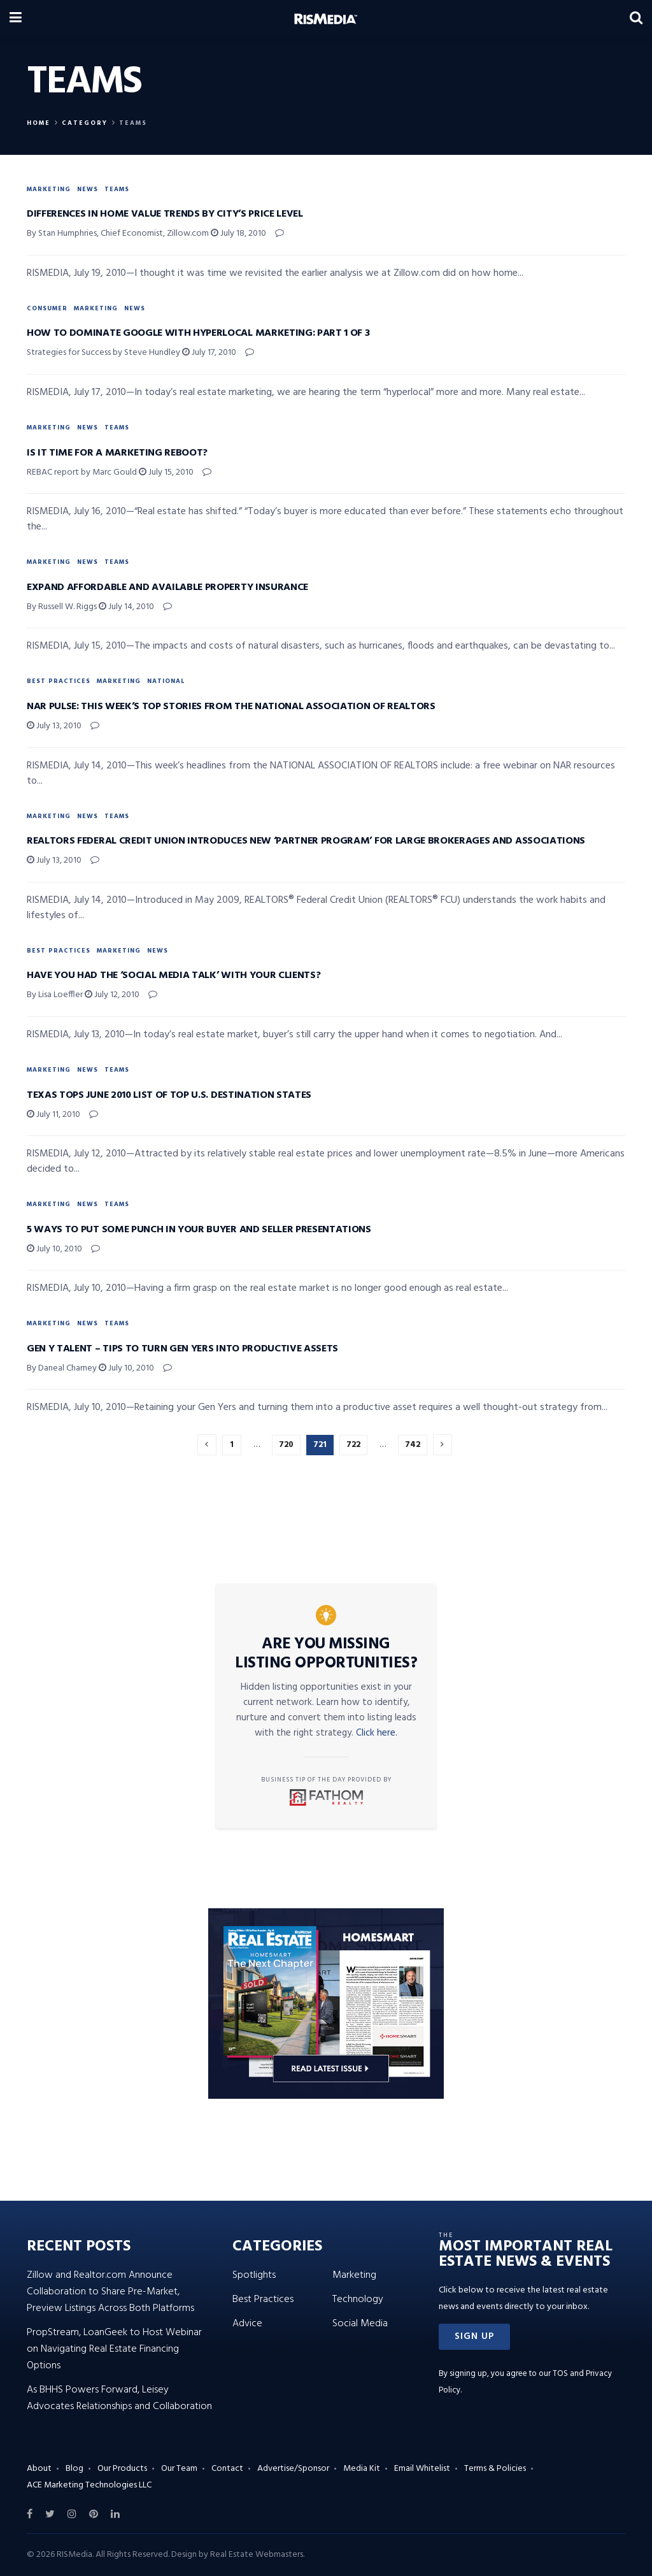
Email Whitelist (422, 2468)
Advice (247, 2323)
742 (412, 1444)
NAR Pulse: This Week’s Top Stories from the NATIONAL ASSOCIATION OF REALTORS (231, 706)
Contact (227, 2468)
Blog (74, 2468)
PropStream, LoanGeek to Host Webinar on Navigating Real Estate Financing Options (114, 2349)
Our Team (179, 2468)
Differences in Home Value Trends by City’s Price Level (165, 214)
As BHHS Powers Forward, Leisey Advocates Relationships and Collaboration (119, 2398)
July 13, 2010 (54, 726)
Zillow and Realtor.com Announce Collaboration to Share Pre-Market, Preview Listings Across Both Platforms (110, 2292)
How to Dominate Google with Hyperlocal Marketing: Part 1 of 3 (198, 333)
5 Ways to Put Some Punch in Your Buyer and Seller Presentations (199, 1229)
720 (286, 1444)
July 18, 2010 (238, 233)
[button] (474, 2337)
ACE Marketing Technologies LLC (89, 2485)
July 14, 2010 (126, 607)
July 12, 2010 (112, 995)
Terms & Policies (495, 2468)
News (87, 189)
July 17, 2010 (209, 352)
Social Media (360, 2323)
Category (85, 123)
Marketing (49, 189)
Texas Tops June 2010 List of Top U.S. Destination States (169, 1095)
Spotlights (254, 2275)
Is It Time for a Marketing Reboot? (117, 453)
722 (353, 1444)
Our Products (122, 2468)
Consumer (47, 308)
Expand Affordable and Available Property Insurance (167, 587)
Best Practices (58, 681)
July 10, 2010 (54, 1249)
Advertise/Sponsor (293, 2468)
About (39, 2468)
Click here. (376, 1733)
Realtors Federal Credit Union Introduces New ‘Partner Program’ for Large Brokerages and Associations (306, 841)
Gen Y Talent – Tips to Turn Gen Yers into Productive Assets (182, 1349)
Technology (357, 2299)
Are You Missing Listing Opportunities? (326, 1654)
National (166, 681)
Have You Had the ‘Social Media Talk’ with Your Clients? (173, 975)
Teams (133, 123)
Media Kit (361, 2468)
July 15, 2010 (166, 472)
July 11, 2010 (53, 1114)
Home (38, 123)
